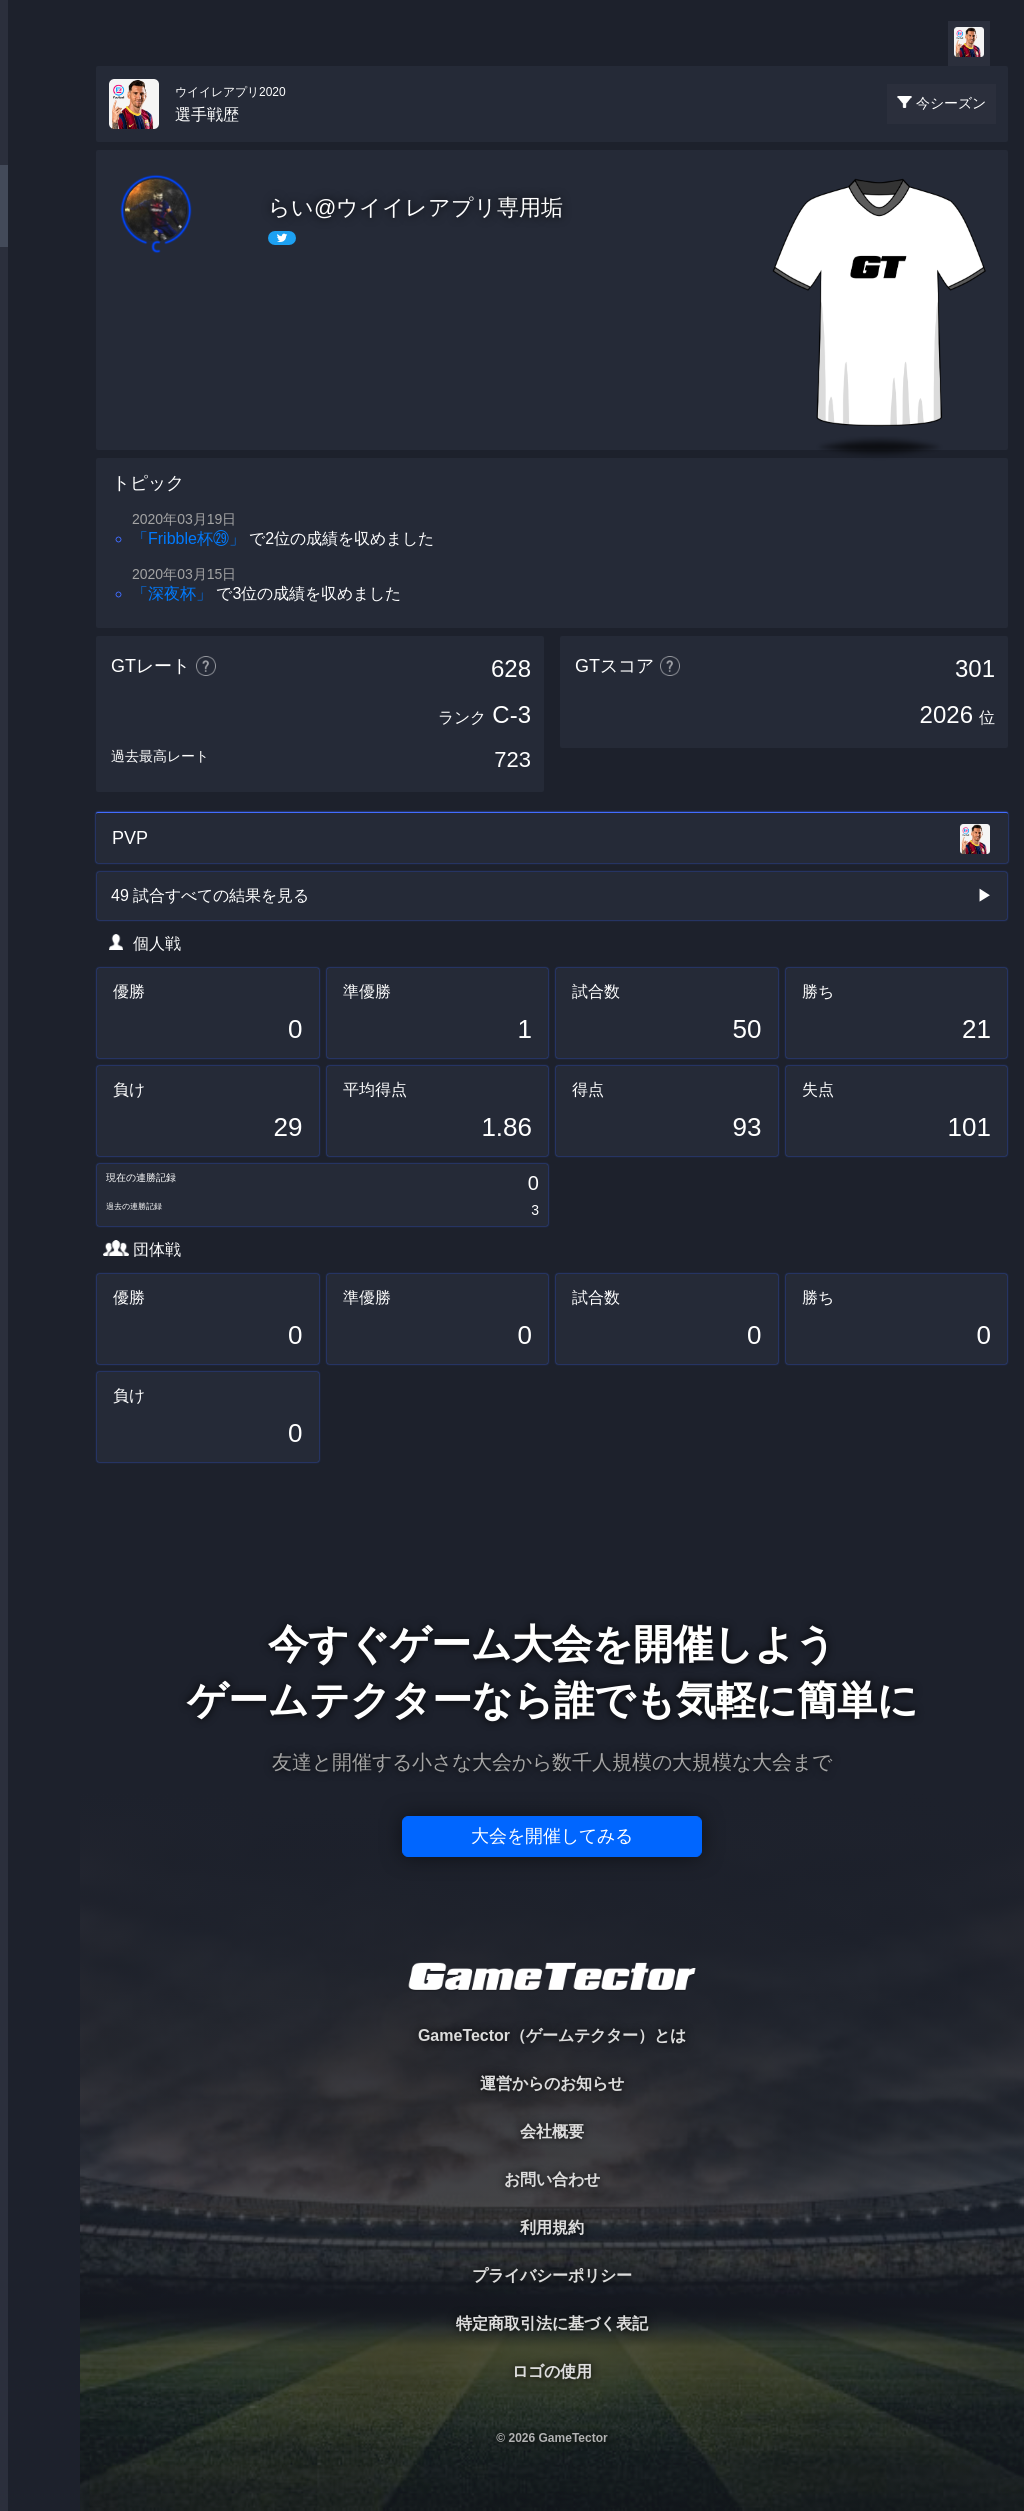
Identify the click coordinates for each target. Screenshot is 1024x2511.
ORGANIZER (40, 305)
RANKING (39, 387)
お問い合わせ (552, 2179)
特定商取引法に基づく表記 (552, 2323)
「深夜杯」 (172, 593)
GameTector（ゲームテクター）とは (552, 2035)
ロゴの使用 (552, 2371)
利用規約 (552, 2227)
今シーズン (951, 103)
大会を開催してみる (552, 1836)
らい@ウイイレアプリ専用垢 (415, 207)
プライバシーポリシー (552, 2275)
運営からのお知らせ (552, 2083)
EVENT (40, 469)
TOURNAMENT (39, 141)
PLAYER (40, 223)
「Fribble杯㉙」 (188, 538)
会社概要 (552, 2131)
